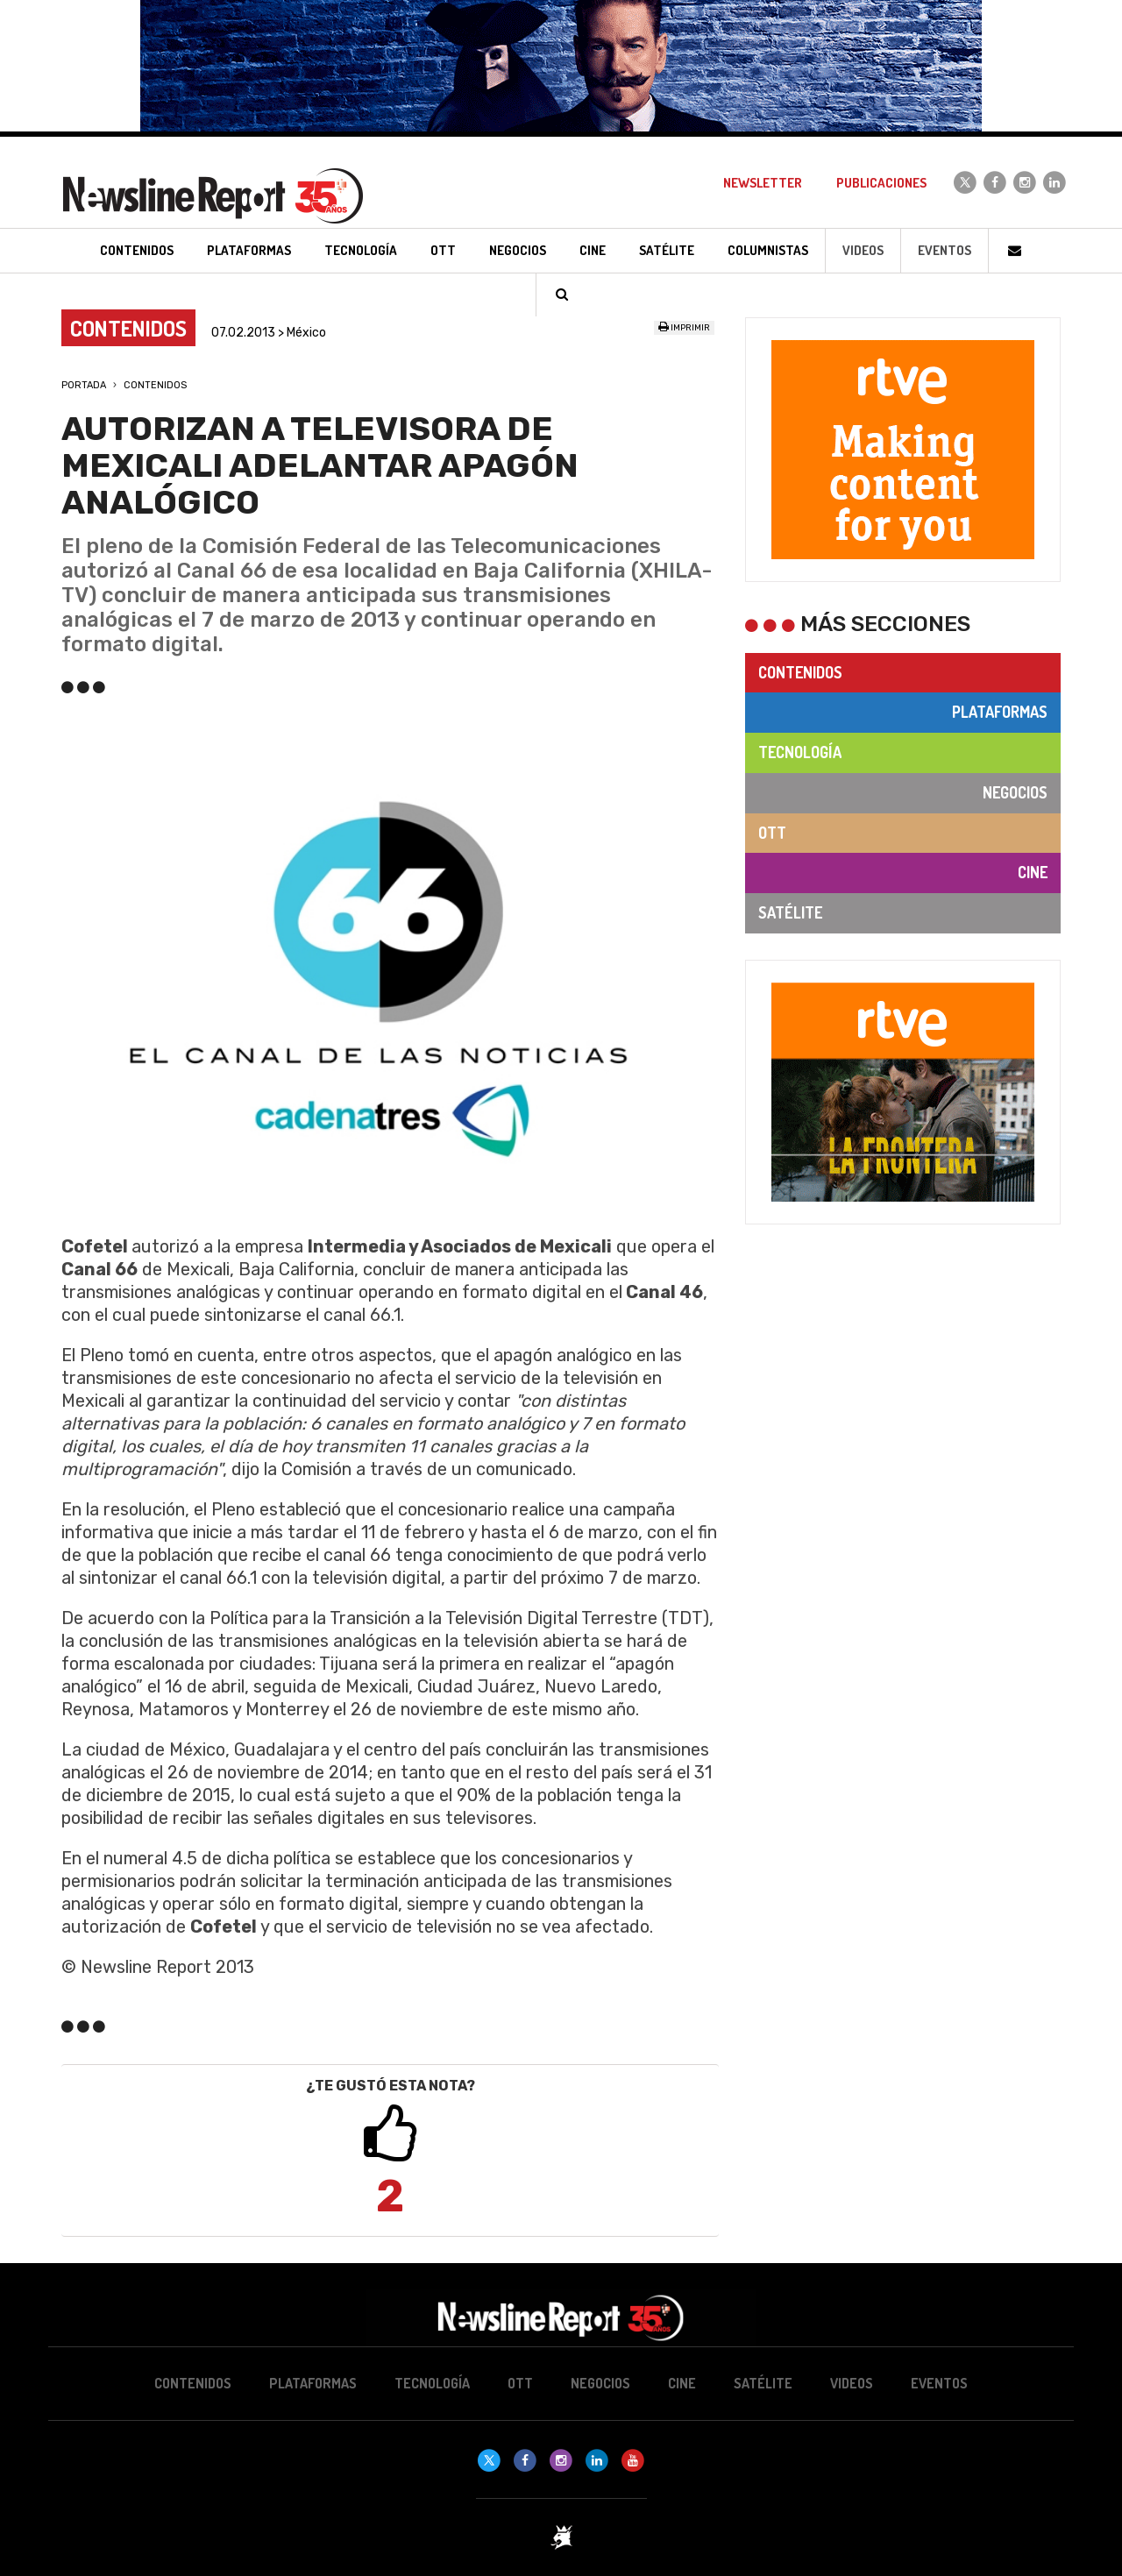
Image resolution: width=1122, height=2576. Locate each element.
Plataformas (999, 711)
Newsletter (762, 182)
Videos (863, 250)
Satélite (790, 912)
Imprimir (684, 328)
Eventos (944, 250)
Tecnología (800, 752)
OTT (772, 832)
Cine (1032, 872)
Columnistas (768, 250)
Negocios (1015, 792)
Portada (83, 385)
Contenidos (155, 385)
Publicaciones (881, 182)
